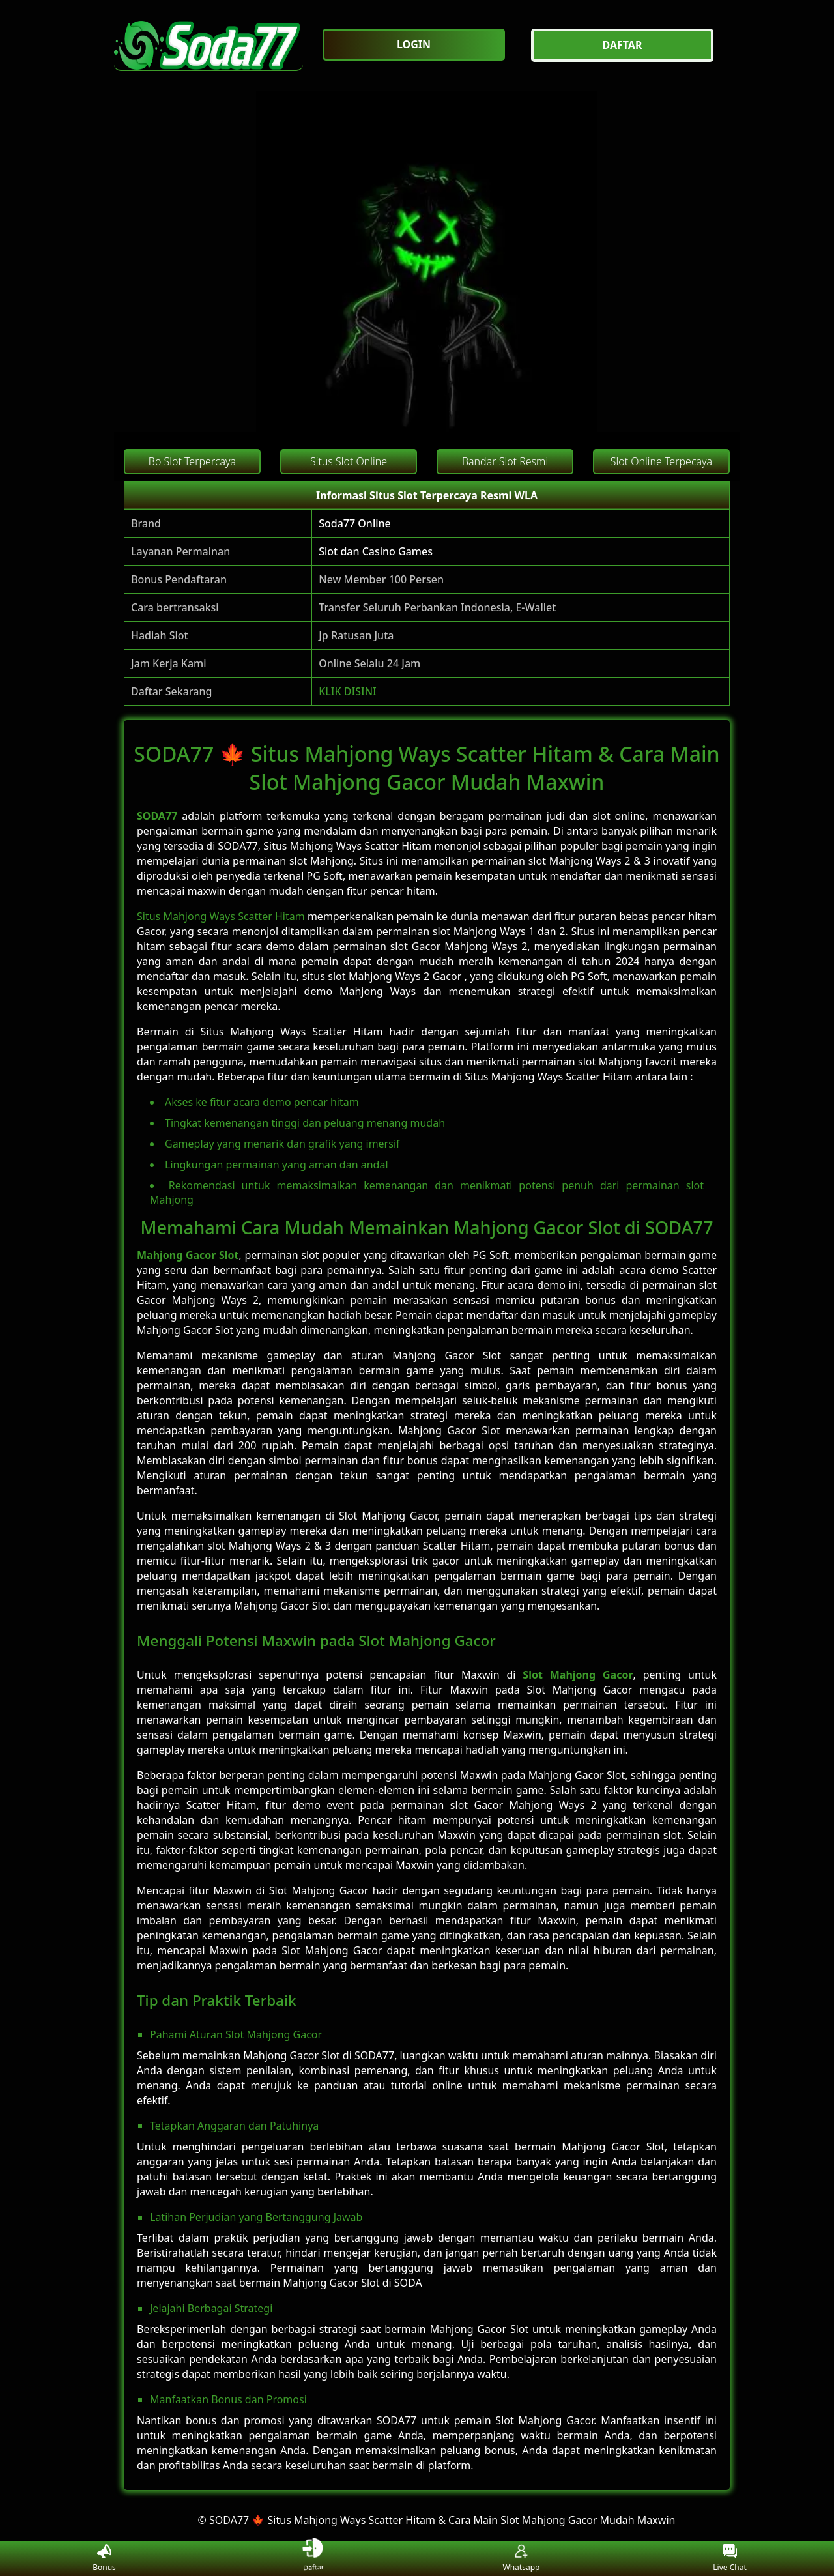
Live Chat (729, 2558)
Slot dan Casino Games (376, 551)
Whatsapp (521, 2558)
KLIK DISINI (348, 691)
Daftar (313, 2558)
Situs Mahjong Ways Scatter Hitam (221, 916)
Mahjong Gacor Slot (188, 1255)
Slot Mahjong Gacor (578, 1675)
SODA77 (157, 816)
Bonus (104, 2558)
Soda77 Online (355, 523)
